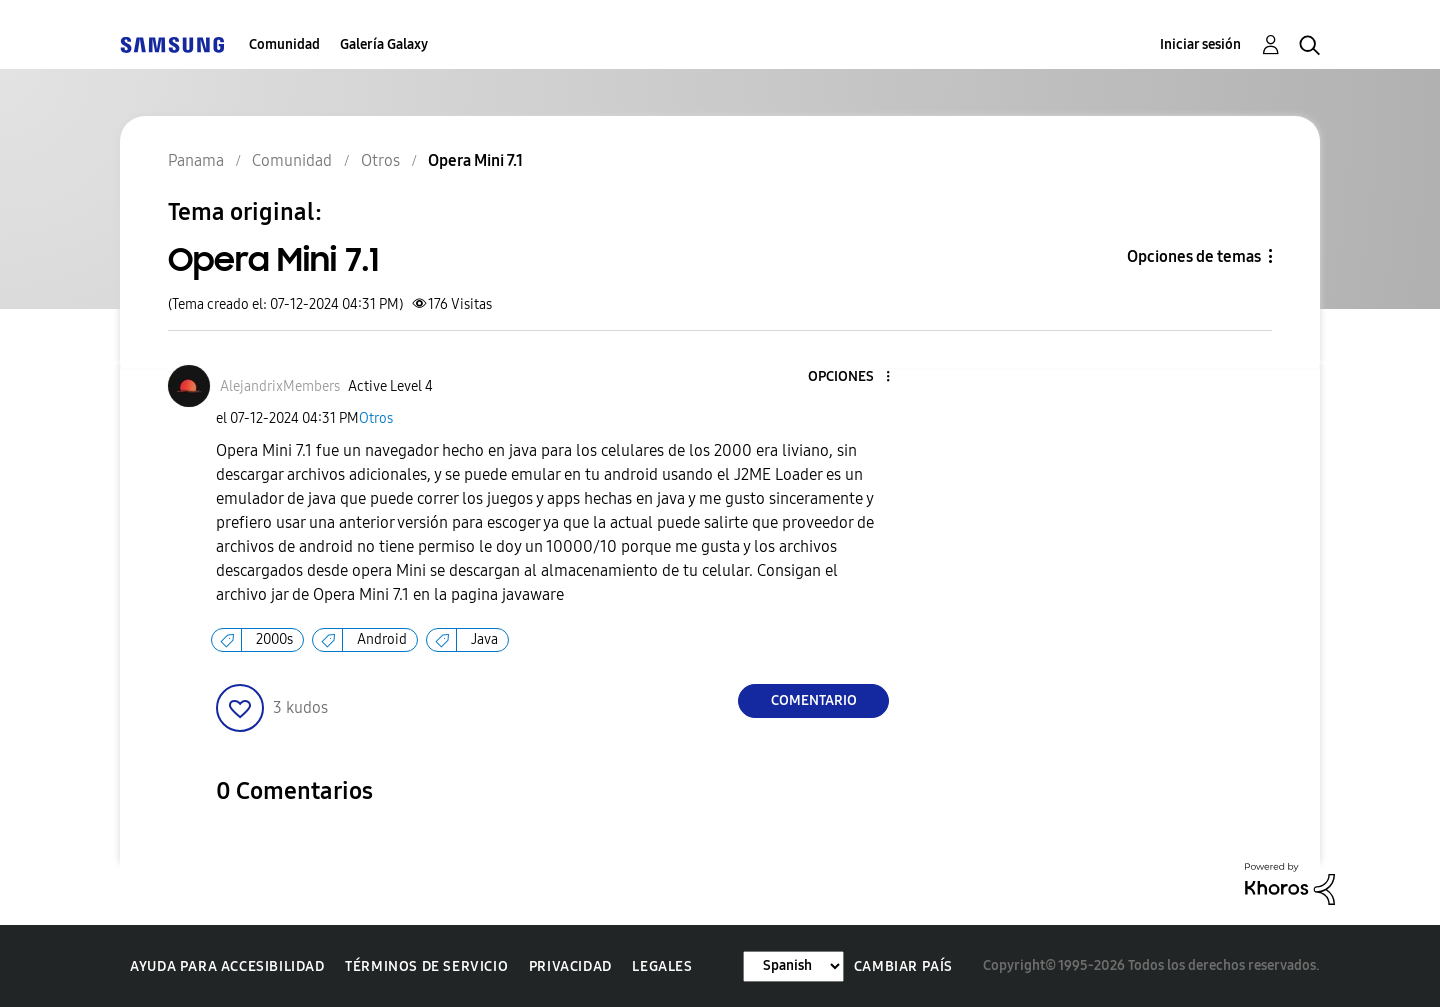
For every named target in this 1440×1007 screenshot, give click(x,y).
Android (382, 639)
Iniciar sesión (1200, 44)
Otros (376, 418)
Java (484, 639)
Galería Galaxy (384, 44)
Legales (662, 966)
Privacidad (570, 966)
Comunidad (284, 44)
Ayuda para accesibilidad (227, 966)
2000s (274, 639)
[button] (855, 377)
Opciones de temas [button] (1194, 256)
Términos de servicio (426, 966)
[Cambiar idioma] (793, 966)
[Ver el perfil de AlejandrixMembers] (280, 386)
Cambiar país (903, 966)
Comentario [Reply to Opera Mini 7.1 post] (814, 700)
